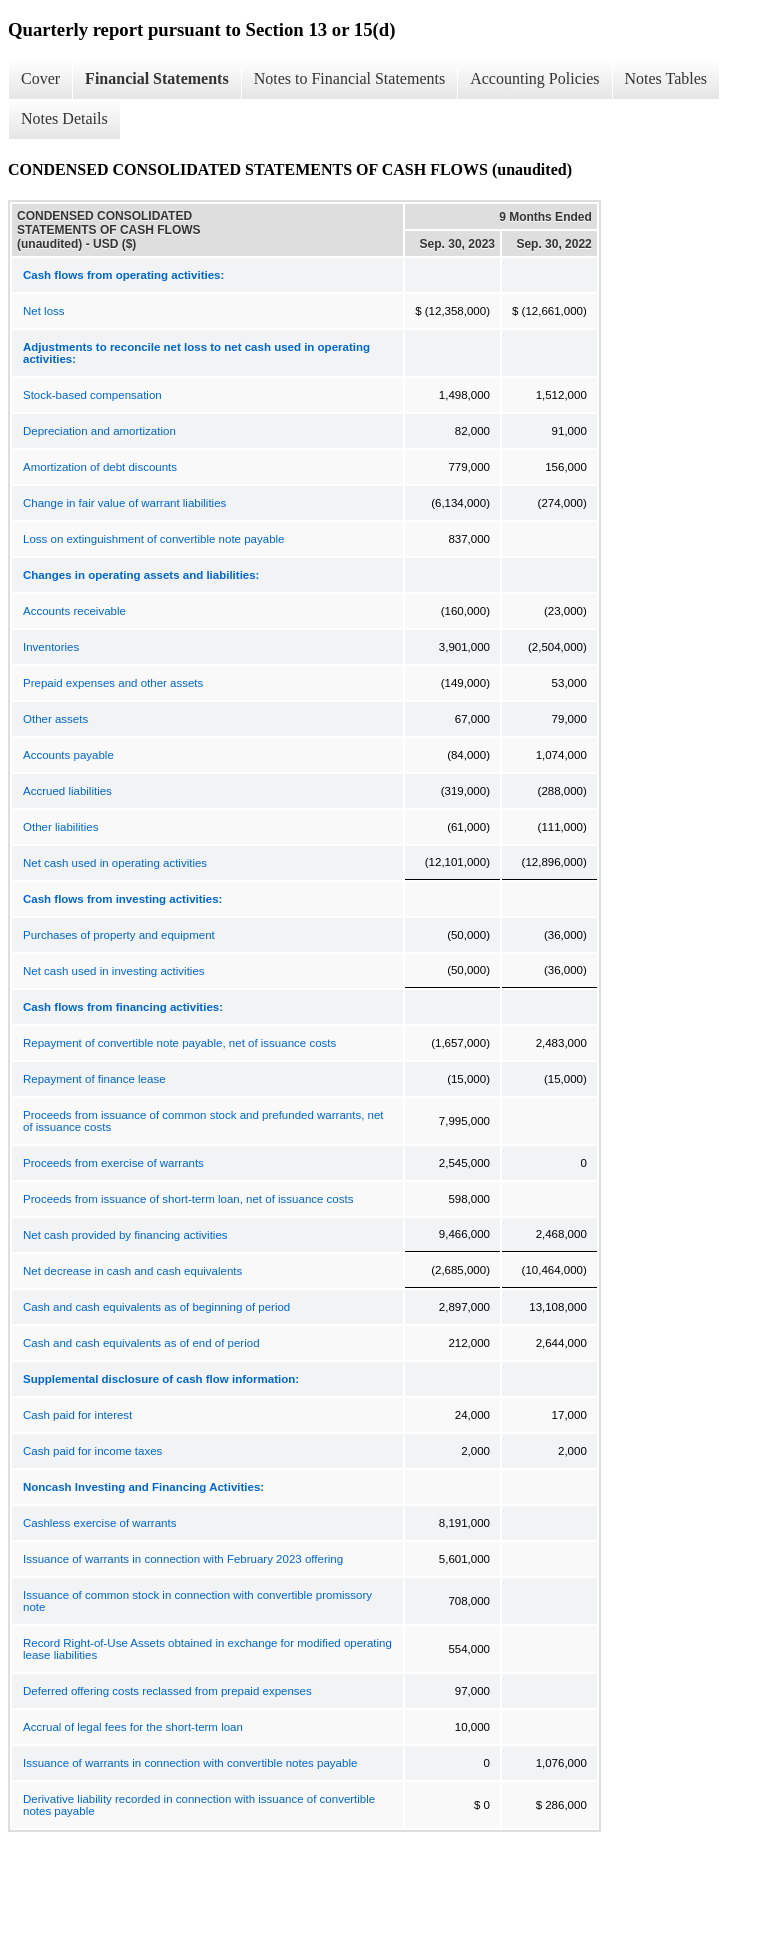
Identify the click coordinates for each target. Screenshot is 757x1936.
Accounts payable (68, 755)
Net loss (44, 311)
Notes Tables (666, 78)
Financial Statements (157, 78)
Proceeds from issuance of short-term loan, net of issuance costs (188, 1199)
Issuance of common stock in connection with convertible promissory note (197, 1601)
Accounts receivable (74, 611)
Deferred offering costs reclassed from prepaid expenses (167, 1691)
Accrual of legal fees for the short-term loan (133, 1727)
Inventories (51, 647)
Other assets (55, 719)
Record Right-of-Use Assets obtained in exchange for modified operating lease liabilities (207, 1649)
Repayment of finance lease (94, 1079)
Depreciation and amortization (99, 431)
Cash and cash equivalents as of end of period (141, 1343)
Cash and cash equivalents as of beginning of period (156, 1307)
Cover (40, 78)
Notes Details (64, 118)
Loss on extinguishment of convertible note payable (153, 539)
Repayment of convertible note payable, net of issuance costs (179, 1043)
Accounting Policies (534, 78)
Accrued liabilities (67, 791)
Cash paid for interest (77, 1415)
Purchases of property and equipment (119, 935)
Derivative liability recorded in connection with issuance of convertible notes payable (199, 1805)
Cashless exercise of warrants (99, 1523)
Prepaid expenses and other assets (113, 683)
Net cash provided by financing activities (125, 1235)
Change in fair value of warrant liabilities (124, 503)
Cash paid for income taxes (92, 1451)
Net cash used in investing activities (114, 971)
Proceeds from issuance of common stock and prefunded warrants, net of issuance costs (203, 1121)
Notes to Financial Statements (350, 78)
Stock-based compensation (92, 395)
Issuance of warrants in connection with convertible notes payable (190, 1763)
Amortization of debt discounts (100, 467)
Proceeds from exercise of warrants (113, 1163)
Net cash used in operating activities (115, 863)
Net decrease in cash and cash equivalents (132, 1271)
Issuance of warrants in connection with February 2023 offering (183, 1559)
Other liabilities (60, 827)
